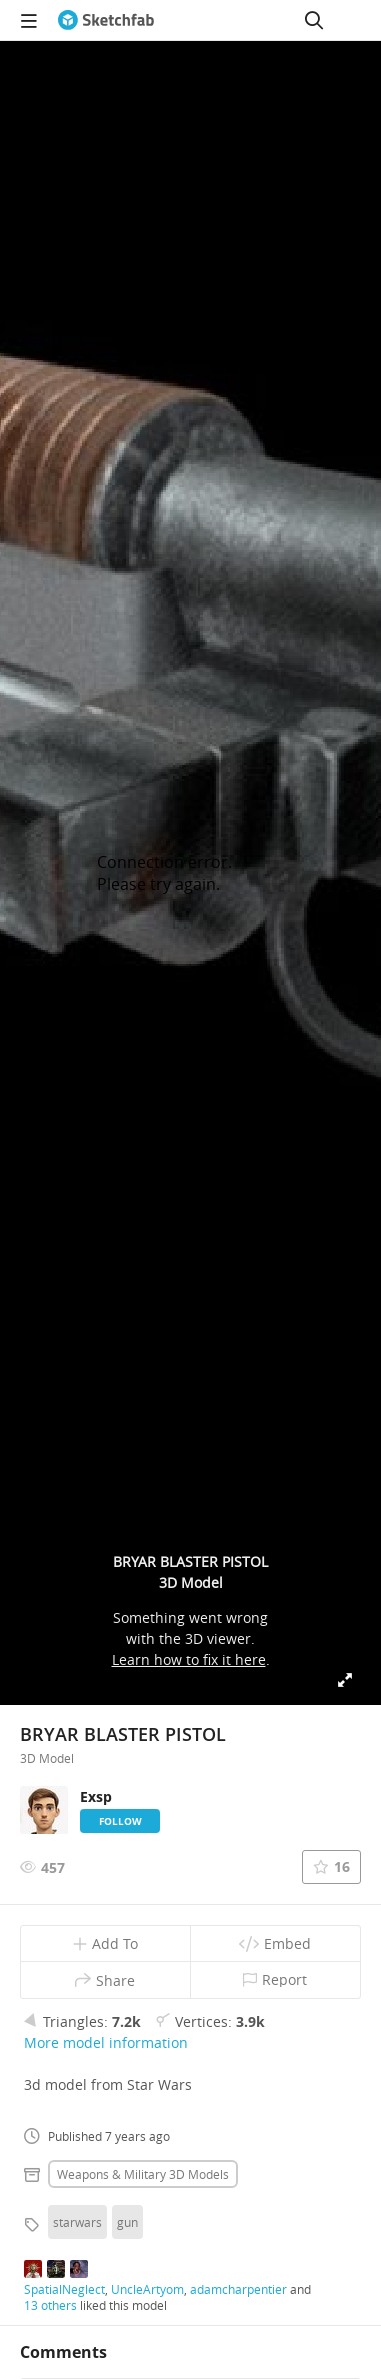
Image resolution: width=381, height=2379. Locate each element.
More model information (106, 2042)
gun (127, 2222)
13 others (50, 2305)
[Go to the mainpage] (106, 20)
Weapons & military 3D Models (143, 2174)
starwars (77, 2222)
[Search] (314, 20)
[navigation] (29, 20)
